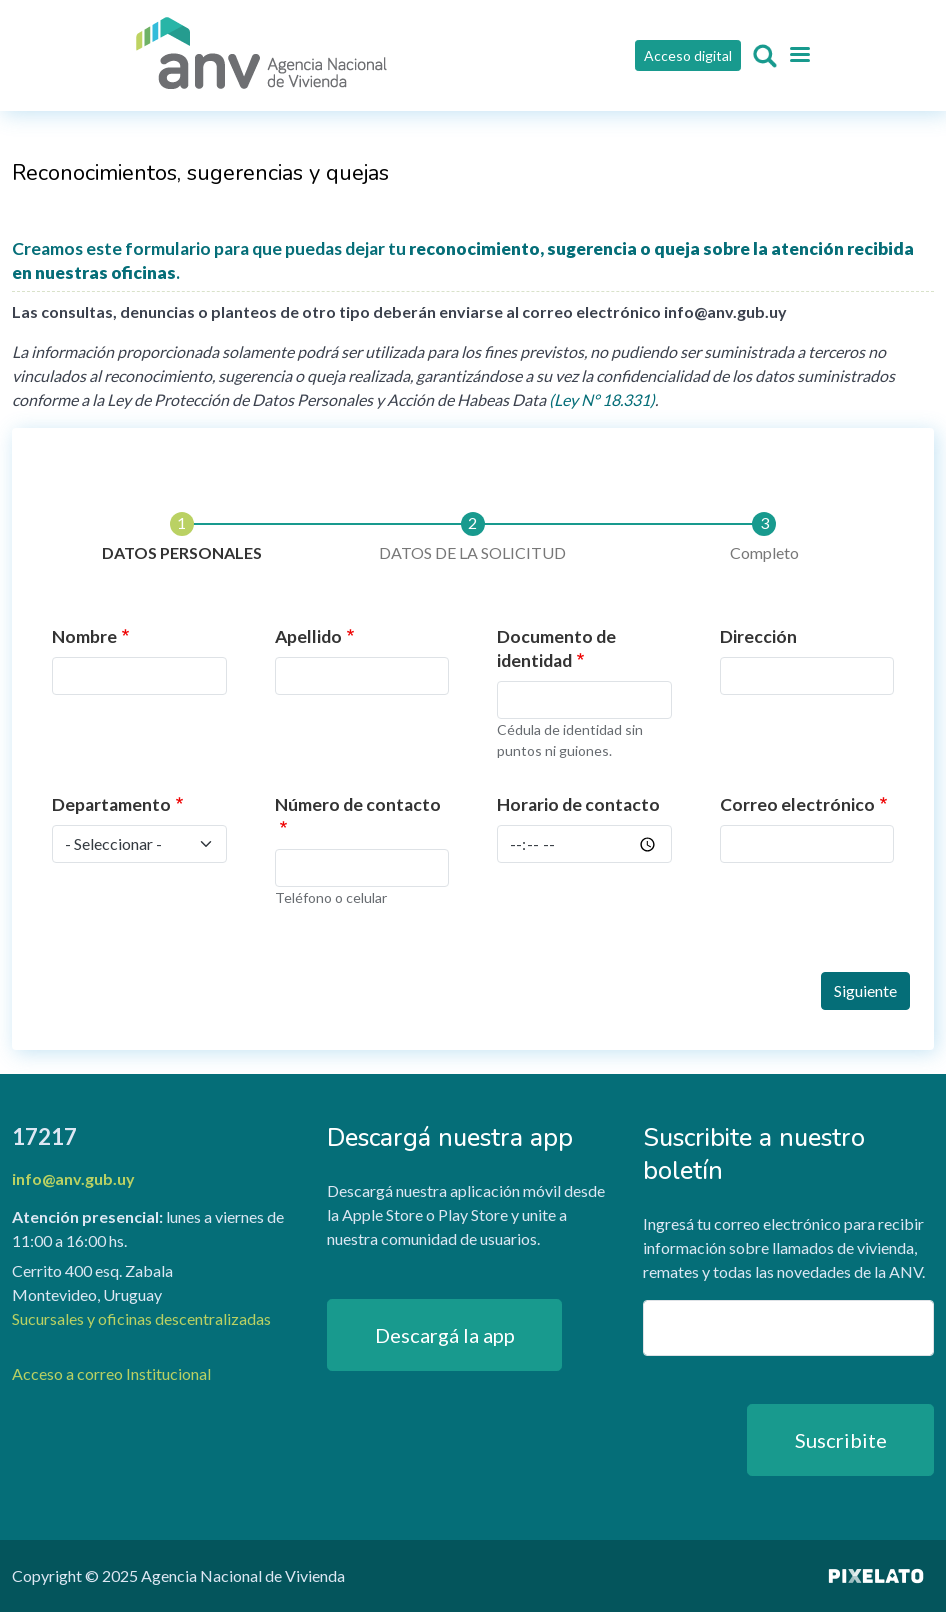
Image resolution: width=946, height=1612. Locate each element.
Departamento (111, 804)
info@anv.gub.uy (73, 1178)
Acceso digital (688, 55)
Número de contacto (358, 804)
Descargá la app (445, 1335)
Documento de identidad (556, 648)
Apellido (308, 636)
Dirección (758, 636)
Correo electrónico (797, 804)
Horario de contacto (578, 804)
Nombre (84, 636)
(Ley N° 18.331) (602, 399)
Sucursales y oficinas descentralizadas (141, 1318)
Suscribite (841, 1440)
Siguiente (865, 990)
